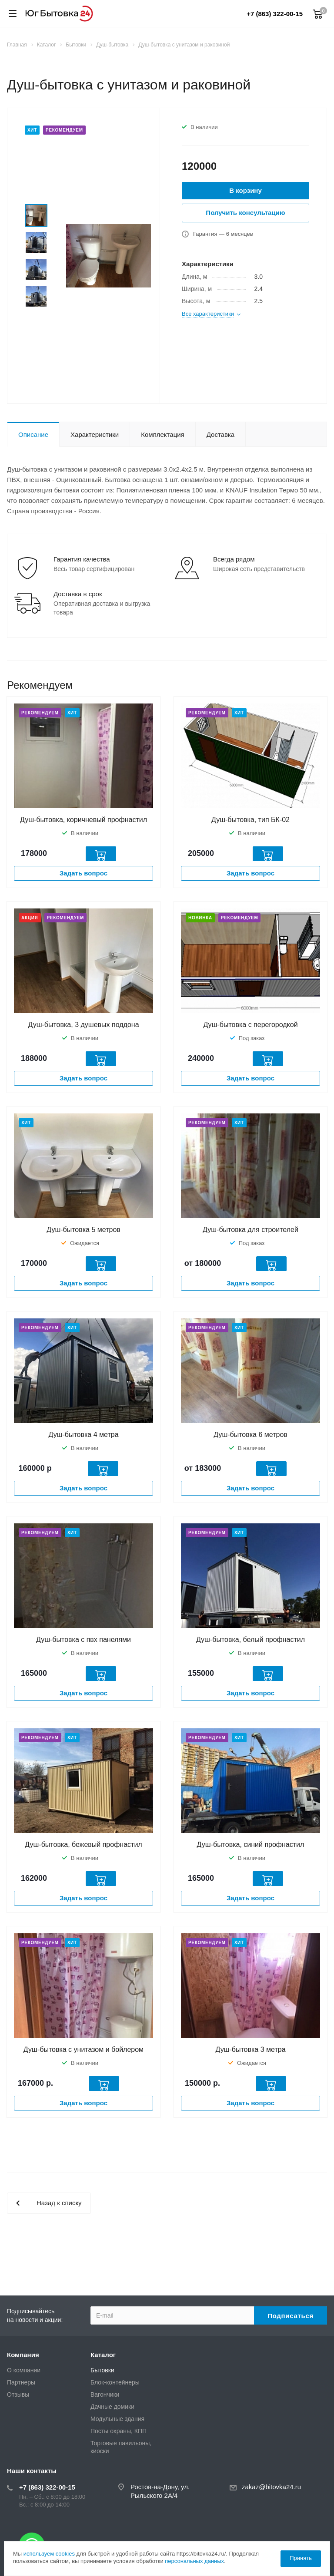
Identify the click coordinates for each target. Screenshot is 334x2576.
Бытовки (102, 2370)
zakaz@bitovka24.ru (271, 2486)
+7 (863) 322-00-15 (275, 13)
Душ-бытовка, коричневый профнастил (83, 819)
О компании (23, 2370)
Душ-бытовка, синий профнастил (250, 1844)
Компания (23, 2354)
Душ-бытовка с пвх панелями (83, 1639)
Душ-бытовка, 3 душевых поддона (83, 1024)
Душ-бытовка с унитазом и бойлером (83, 2049)
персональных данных (194, 2561)
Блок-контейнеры (115, 2382)
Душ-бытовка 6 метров (250, 1434)
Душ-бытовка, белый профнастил (250, 1639)
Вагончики (104, 2394)
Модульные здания (117, 2418)
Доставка (220, 434)
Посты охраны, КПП (118, 2430)
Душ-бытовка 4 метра (83, 1434)
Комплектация (162, 434)
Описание (33, 434)
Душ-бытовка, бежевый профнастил (83, 1844)
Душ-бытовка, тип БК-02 (250, 819)
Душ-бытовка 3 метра (250, 2049)
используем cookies (49, 2553)
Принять (301, 2558)
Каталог (103, 2354)
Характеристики (94, 434)
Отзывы (18, 2394)
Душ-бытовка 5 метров (83, 1229)
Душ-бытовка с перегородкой (250, 1024)
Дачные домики (112, 2406)
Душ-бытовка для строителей (250, 1229)
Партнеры (21, 2382)
